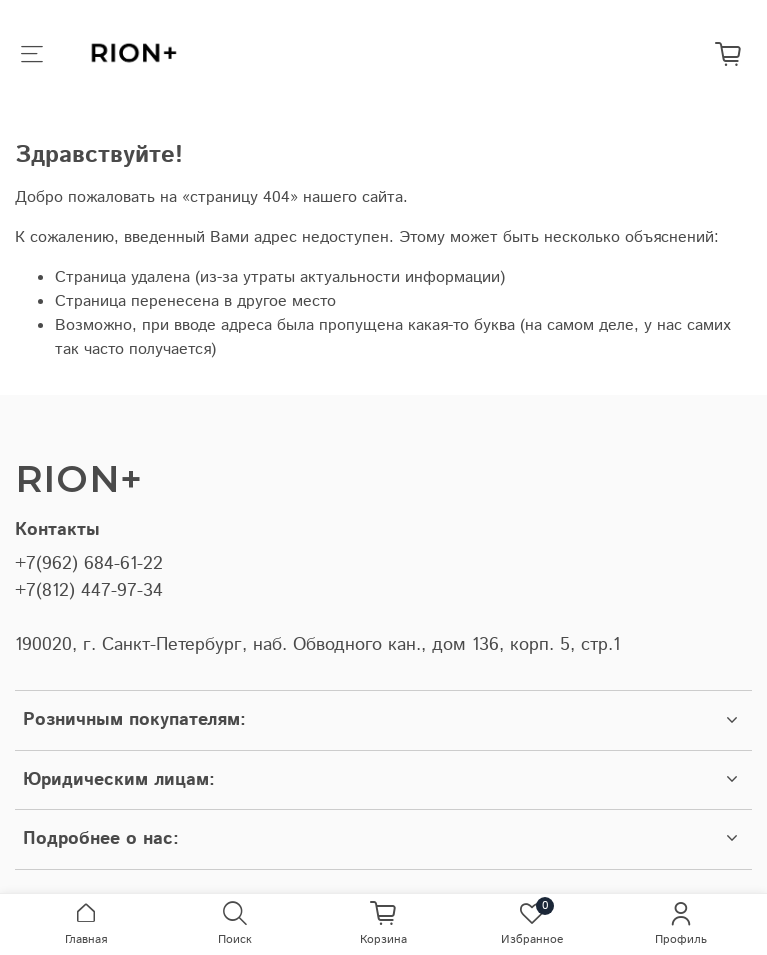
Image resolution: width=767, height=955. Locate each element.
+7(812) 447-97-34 (89, 591)
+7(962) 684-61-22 (89, 564)
